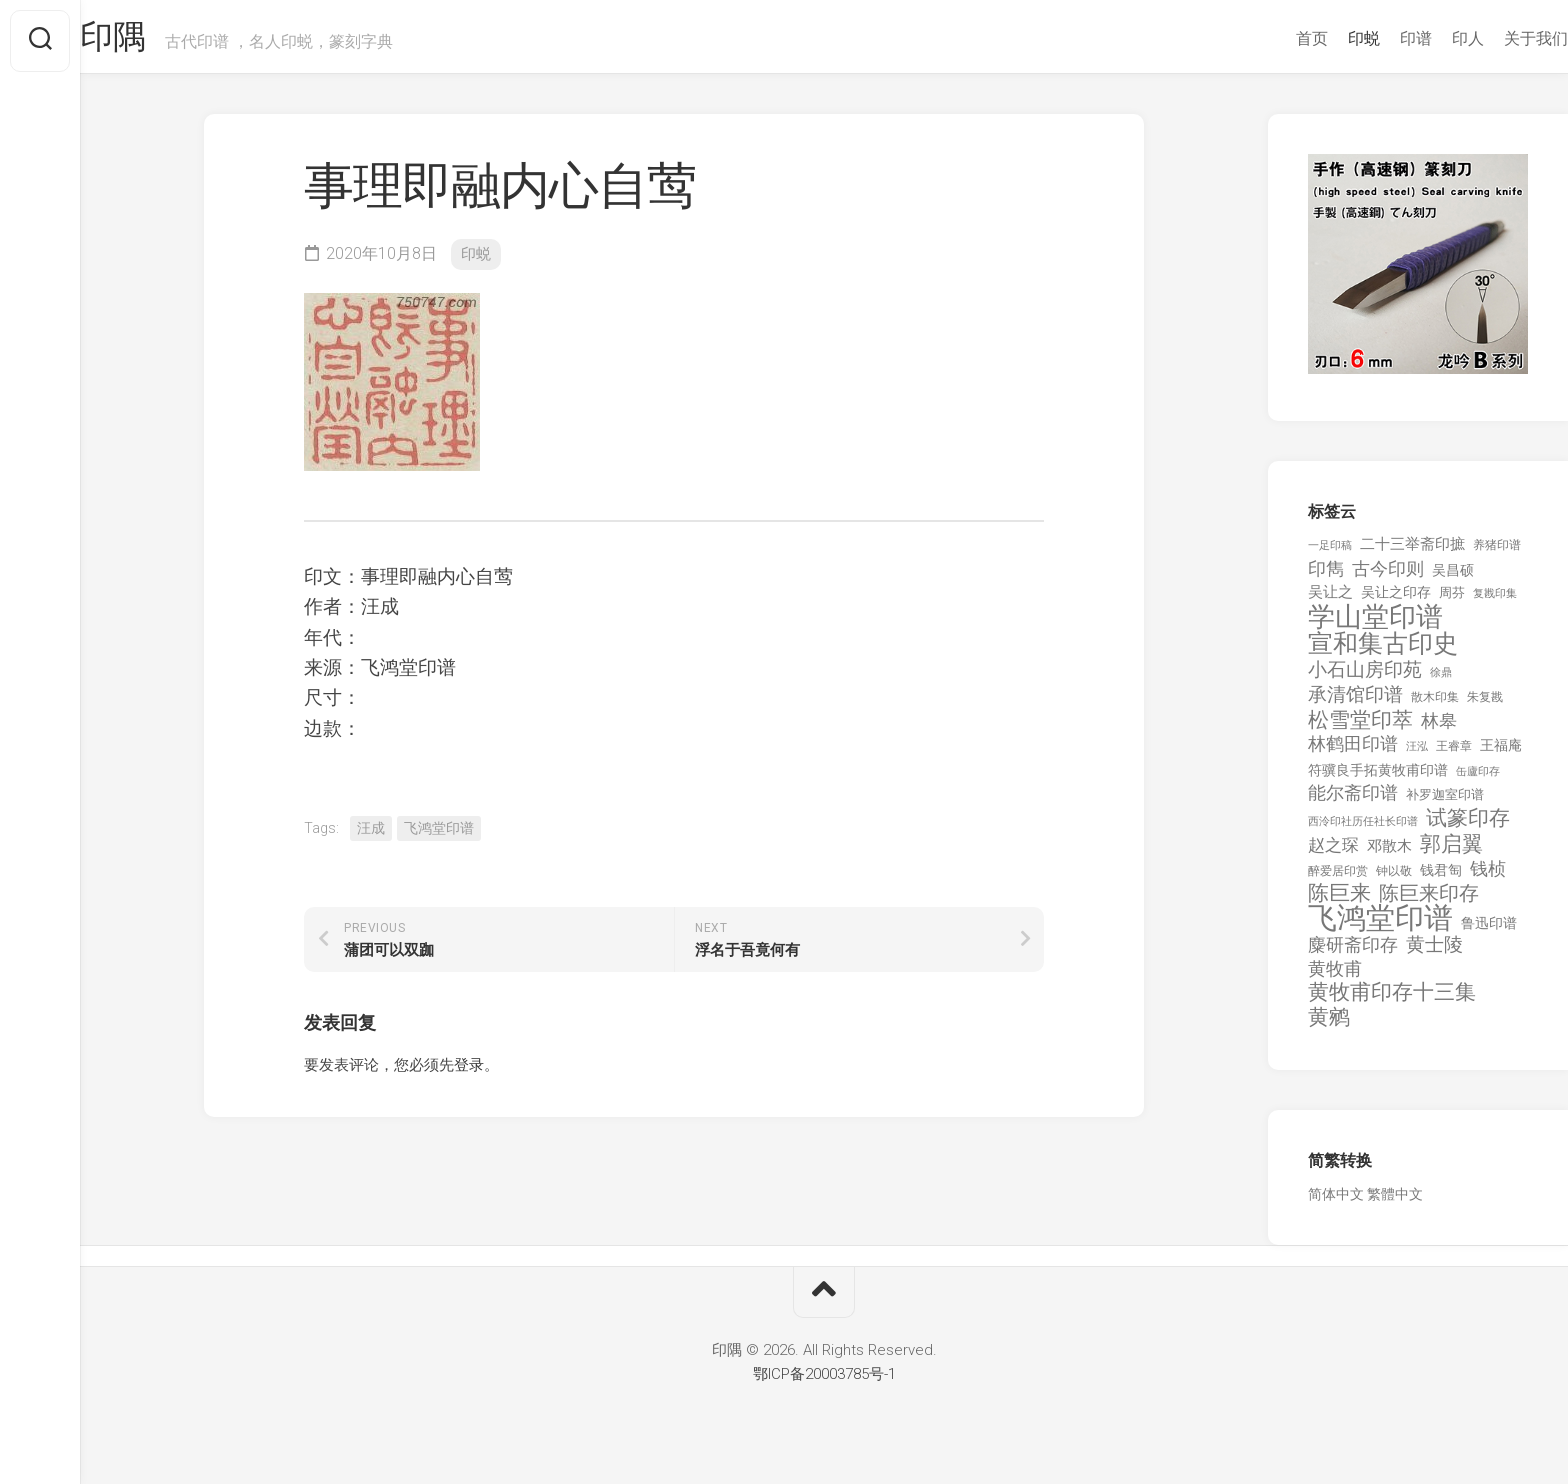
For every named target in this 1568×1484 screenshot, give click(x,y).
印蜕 (1324, 38)
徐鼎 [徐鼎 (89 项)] (1441, 680)
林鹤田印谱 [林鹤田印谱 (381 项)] (1353, 751)
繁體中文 (1395, 1202)
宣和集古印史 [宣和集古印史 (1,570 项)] (1383, 651)
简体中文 (1336, 1202)
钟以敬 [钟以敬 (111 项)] (1394, 879)
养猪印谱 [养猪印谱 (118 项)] (1497, 553)
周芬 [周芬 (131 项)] (1452, 600)
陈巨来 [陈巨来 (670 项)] (1339, 901)
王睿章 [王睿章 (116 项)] (1454, 754)
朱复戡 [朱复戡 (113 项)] (1485, 705)
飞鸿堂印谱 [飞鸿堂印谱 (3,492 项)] (1380, 926)
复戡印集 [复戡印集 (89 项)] (1495, 601)
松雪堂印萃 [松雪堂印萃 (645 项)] (1360, 728)
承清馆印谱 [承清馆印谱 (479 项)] (1355, 703)
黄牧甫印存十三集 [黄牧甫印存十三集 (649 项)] (1392, 1000)
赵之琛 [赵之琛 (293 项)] (1333, 853)
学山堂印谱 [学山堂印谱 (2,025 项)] (1375, 625)
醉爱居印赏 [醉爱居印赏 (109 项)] (1338, 879)
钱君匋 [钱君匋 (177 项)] (1441, 878)
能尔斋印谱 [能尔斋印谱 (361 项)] (1353, 800)
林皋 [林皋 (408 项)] (1439, 728)
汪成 (371, 836)
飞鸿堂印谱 (439, 836)
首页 (1272, 38)
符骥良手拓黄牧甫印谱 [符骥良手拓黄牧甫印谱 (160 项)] (1378, 778)
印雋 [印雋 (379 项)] (1326, 576)
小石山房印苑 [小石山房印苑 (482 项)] (1365, 678)
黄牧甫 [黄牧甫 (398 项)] (1335, 976)
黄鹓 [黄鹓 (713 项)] (1329, 1025)
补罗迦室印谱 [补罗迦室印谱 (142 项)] (1445, 802)
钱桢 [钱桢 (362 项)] (1488, 876)
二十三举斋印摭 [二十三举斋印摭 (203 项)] (1412, 552)
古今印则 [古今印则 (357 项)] (1388, 577)
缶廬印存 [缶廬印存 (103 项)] (1478, 779)
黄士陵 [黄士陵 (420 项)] (1434, 953)
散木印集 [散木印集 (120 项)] (1435, 705)
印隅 (155, 41)
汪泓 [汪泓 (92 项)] (1417, 754)
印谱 (1376, 38)
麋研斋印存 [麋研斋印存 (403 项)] (1353, 952)
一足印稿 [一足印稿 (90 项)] (1330, 553)
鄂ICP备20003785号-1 (824, 1382)
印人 (1428, 38)
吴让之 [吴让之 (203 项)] (1330, 600)
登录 (469, 1073)
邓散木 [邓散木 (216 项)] (1389, 854)
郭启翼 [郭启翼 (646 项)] (1451, 852)
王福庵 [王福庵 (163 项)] (1501, 753)
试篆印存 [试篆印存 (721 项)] (1468, 826)
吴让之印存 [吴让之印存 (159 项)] (1396, 600)
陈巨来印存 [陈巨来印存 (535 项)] (1429, 902)
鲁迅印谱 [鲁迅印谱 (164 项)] (1489, 931)
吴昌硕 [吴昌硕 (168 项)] (1453, 578)
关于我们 (1496, 38)
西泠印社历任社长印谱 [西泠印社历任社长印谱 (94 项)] (1363, 829)
